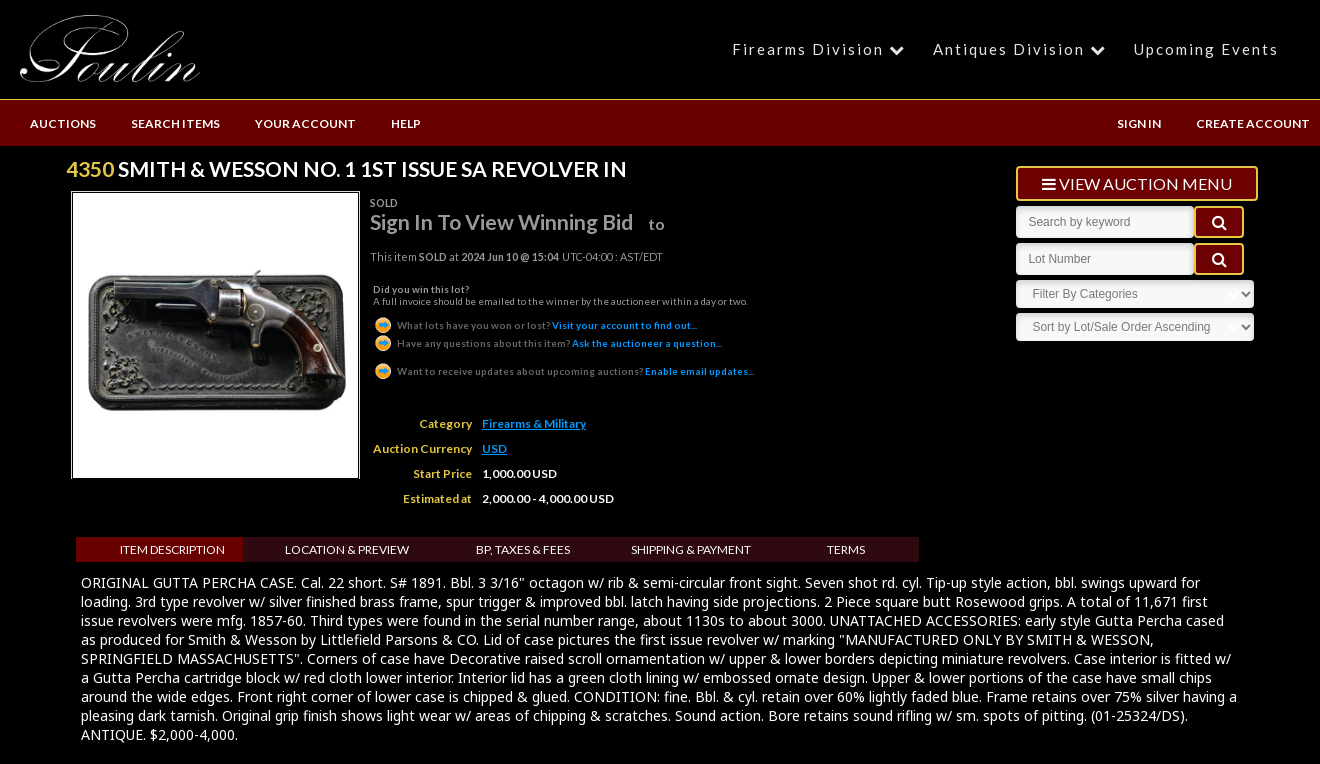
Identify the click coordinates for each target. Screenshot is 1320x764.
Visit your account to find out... (535, 325)
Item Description (172, 549)
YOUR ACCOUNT (305, 123)
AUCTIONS (63, 123)
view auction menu (1137, 183)
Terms (846, 549)
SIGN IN (1139, 123)
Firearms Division (821, 49)
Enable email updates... (563, 371)
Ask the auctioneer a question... (547, 343)
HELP (406, 123)
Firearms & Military (534, 423)
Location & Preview (347, 549)
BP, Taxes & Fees (523, 549)
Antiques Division (1022, 49)
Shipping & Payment (691, 549)
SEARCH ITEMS (175, 123)
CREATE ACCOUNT (1253, 123)
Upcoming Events (1206, 49)
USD (494, 448)
